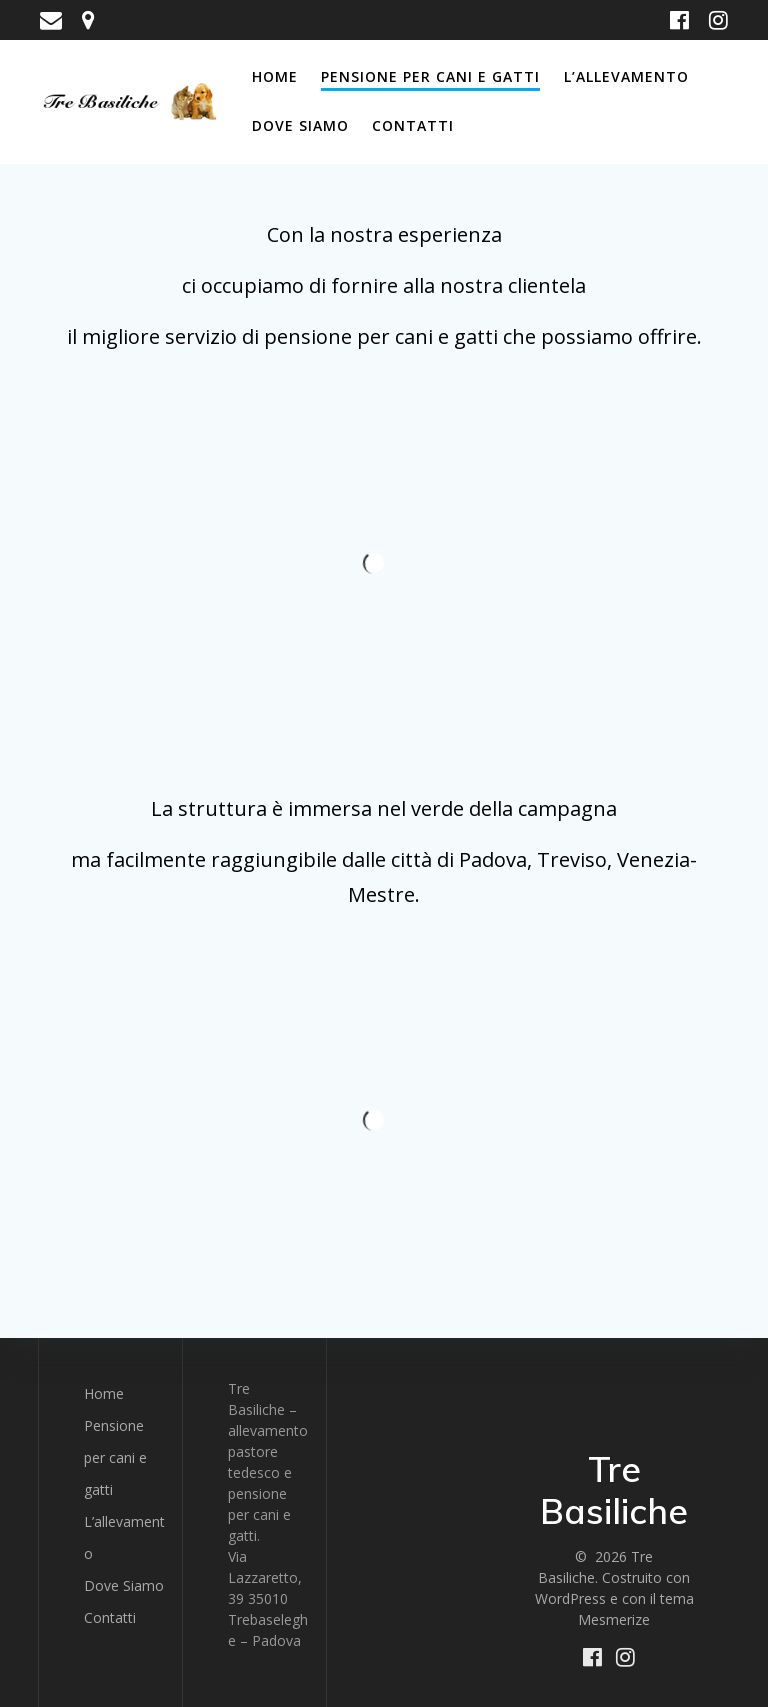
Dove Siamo (300, 125)
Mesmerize (614, 1619)
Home (275, 76)
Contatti (413, 125)
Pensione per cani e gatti (430, 76)
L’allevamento (626, 76)
